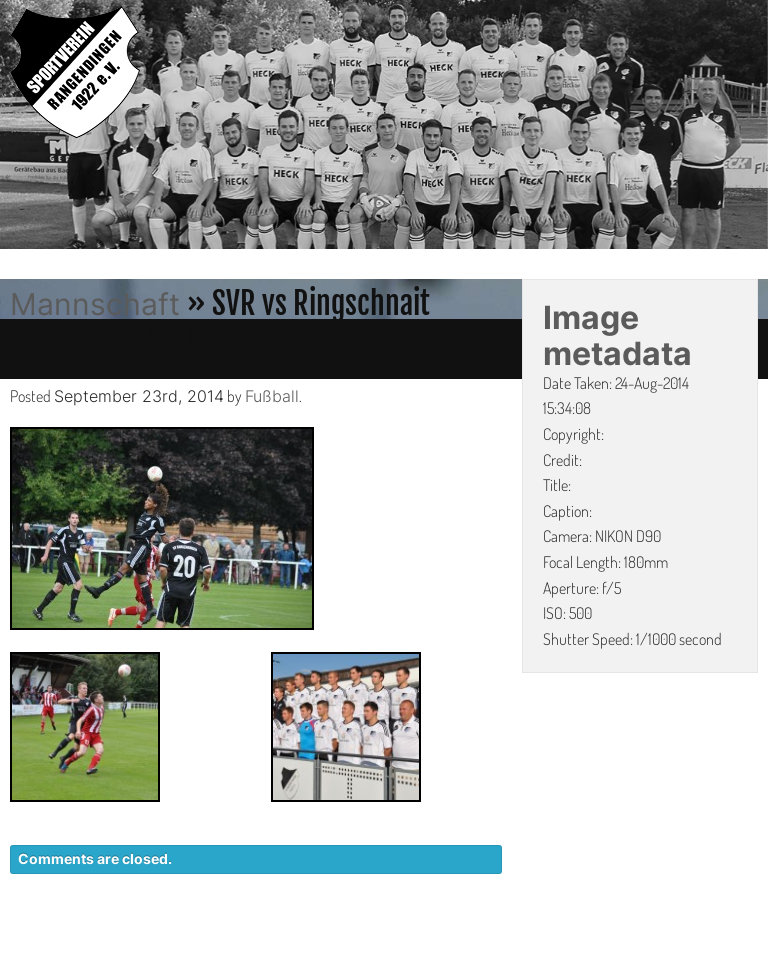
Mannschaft (95, 304)
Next (753, 128)
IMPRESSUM (643, 944)
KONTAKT (393, 944)
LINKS (735, 944)
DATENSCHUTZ (514, 944)
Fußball (272, 396)
